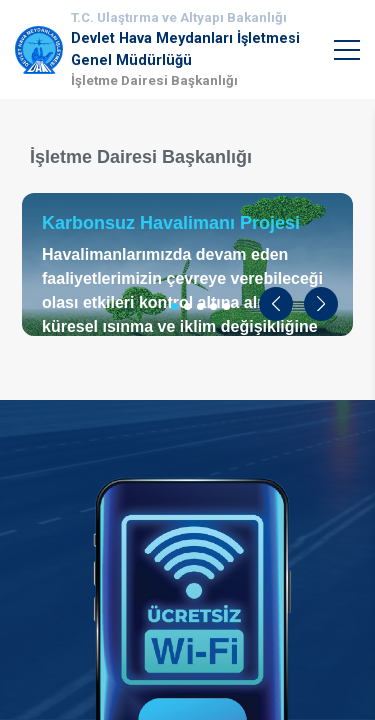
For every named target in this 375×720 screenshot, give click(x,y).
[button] (276, 304)
